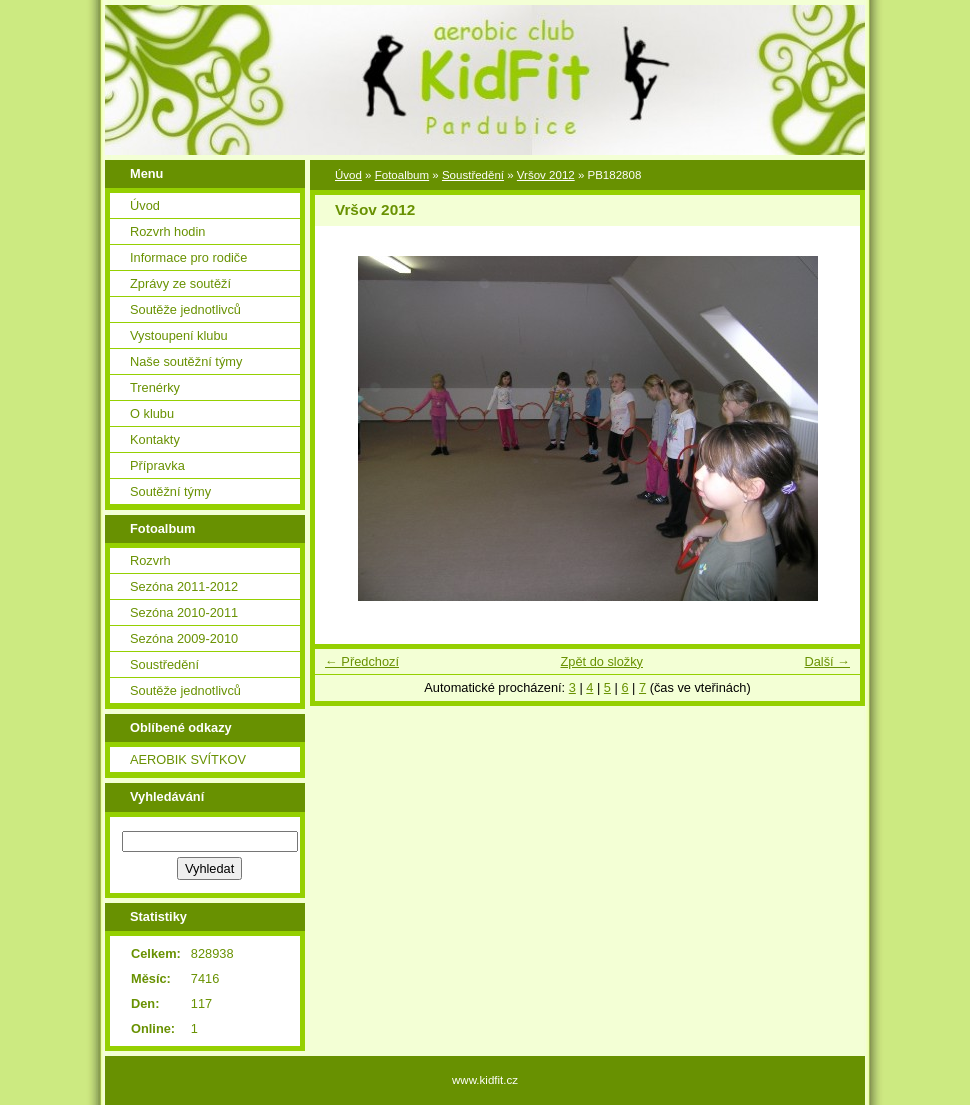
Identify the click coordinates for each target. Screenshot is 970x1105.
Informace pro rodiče (188, 257)
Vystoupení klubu (179, 335)
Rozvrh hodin (167, 231)
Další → (827, 661)
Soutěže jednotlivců (185, 309)
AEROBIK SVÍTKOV (188, 759)
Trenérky (155, 387)
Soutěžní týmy (170, 491)
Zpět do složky (601, 661)
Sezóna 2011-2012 (184, 586)
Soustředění (164, 664)
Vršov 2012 (546, 175)
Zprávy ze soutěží (180, 283)
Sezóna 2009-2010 (184, 638)
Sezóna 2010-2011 (184, 612)
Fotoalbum (402, 175)
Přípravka (157, 465)
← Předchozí (362, 661)
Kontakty (155, 439)
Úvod (145, 205)
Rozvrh (150, 560)
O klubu (152, 413)
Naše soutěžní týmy (186, 361)
